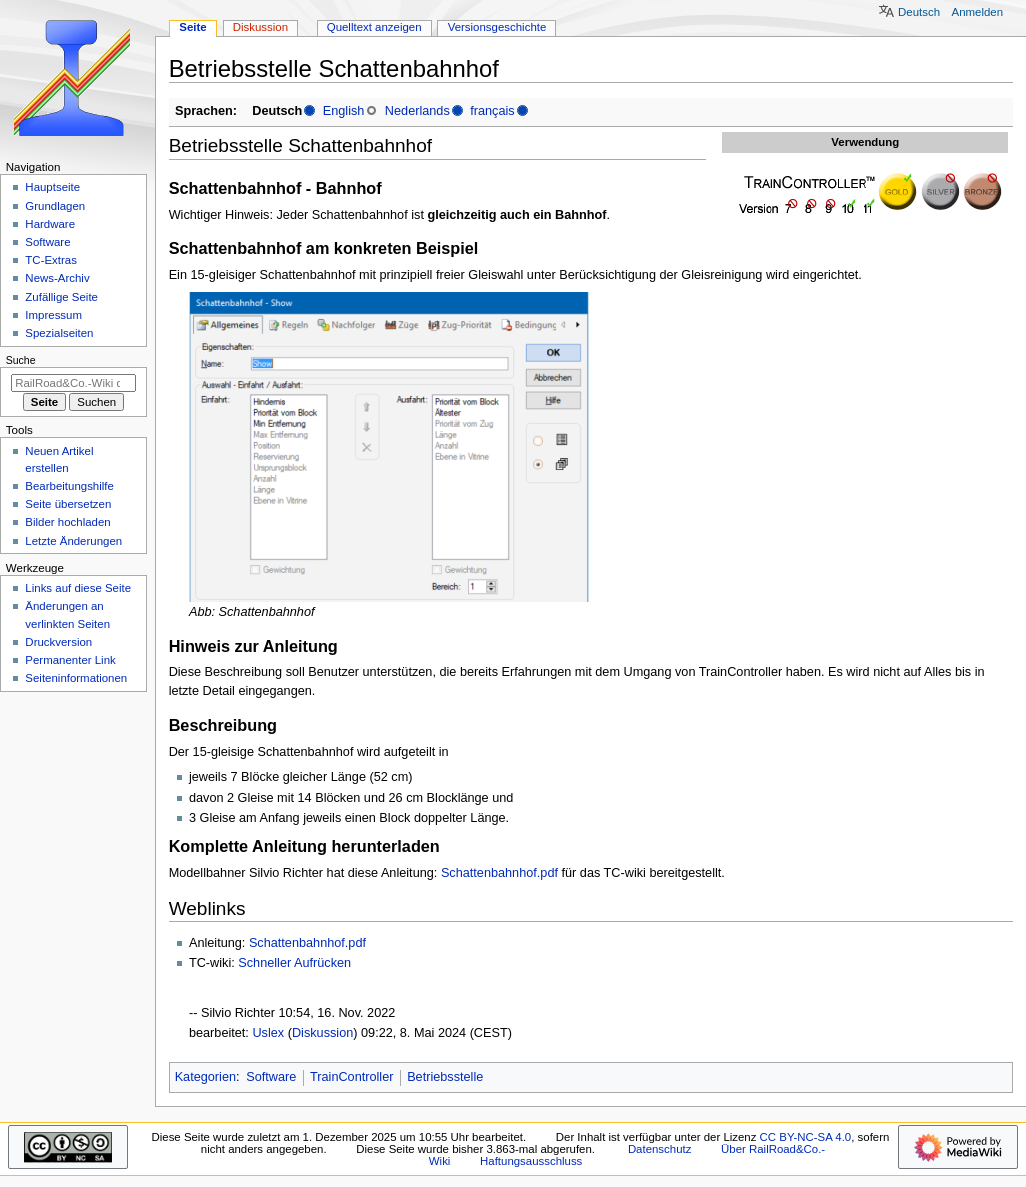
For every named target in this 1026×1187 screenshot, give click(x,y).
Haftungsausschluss (531, 1161)
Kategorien (205, 1077)
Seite (192, 27)
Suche (21, 360)
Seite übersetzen (68, 504)
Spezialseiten (59, 333)
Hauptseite (52, 187)
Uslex (268, 1033)
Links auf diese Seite (78, 588)
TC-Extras (51, 260)
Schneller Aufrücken (294, 963)
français (492, 111)
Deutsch (919, 12)
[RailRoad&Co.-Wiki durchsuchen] (73, 383)
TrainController (351, 1077)
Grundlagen (55, 206)
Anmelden (978, 12)
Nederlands (417, 111)
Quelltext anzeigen (374, 27)
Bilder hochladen (67, 522)
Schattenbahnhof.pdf (499, 873)
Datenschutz (660, 1149)
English (344, 111)
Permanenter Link (70, 660)
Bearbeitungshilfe (69, 486)
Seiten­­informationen (76, 678)
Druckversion (58, 642)
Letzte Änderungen (73, 541)
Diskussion (322, 1033)
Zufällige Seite (61, 297)
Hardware (50, 224)
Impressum (53, 315)
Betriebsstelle (445, 1077)
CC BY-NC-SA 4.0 (806, 1137)
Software (271, 1077)
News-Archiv (57, 278)
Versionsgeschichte (497, 27)
